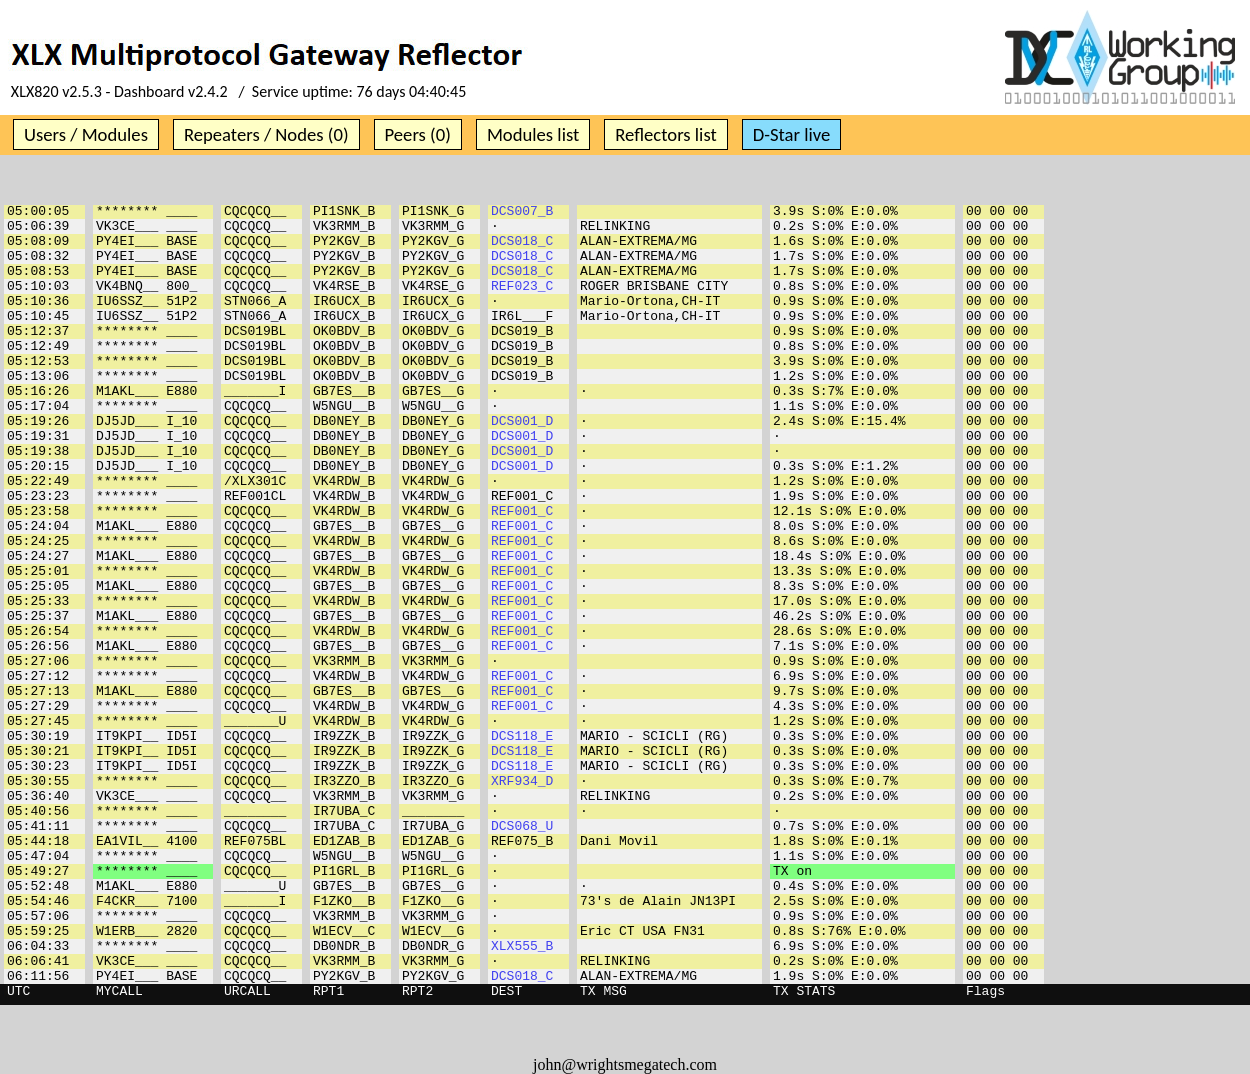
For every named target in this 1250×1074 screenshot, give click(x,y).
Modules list (533, 134)
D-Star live (792, 134)
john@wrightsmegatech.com (625, 1064)
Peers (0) (418, 134)
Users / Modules (86, 134)
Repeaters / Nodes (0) (266, 134)
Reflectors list (665, 134)
